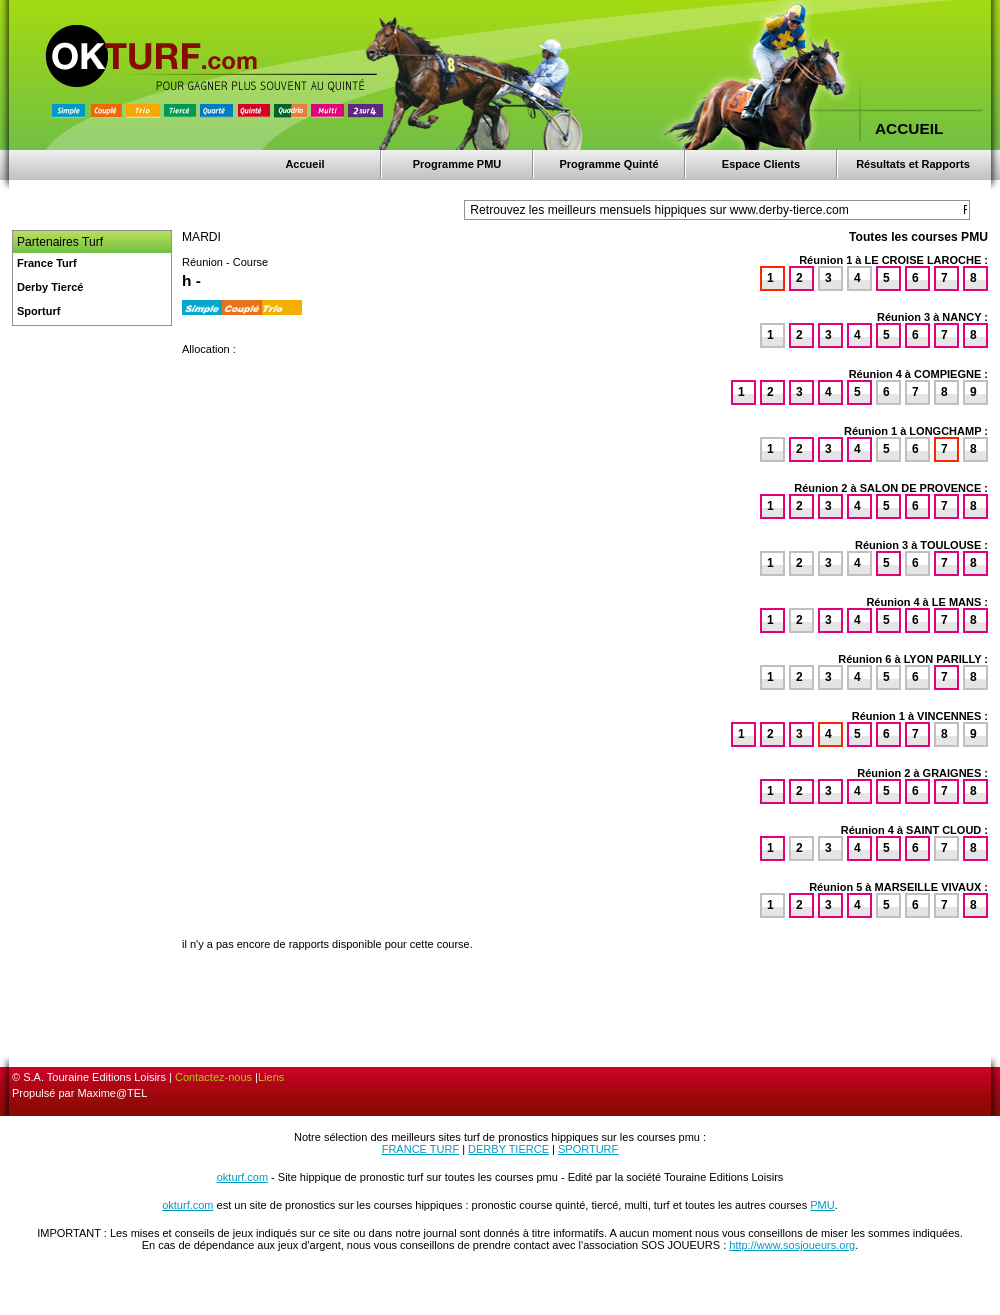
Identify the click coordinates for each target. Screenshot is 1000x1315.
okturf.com (242, 1177)
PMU (822, 1205)
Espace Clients (761, 164)
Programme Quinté (608, 164)
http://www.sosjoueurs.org (792, 1245)
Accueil (304, 164)
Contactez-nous (213, 1077)
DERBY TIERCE (508, 1149)
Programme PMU (457, 164)
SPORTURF (588, 1149)
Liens (271, 1077)
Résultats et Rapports (913, 164)
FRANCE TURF (420, 1149)
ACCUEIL (909, 128)
